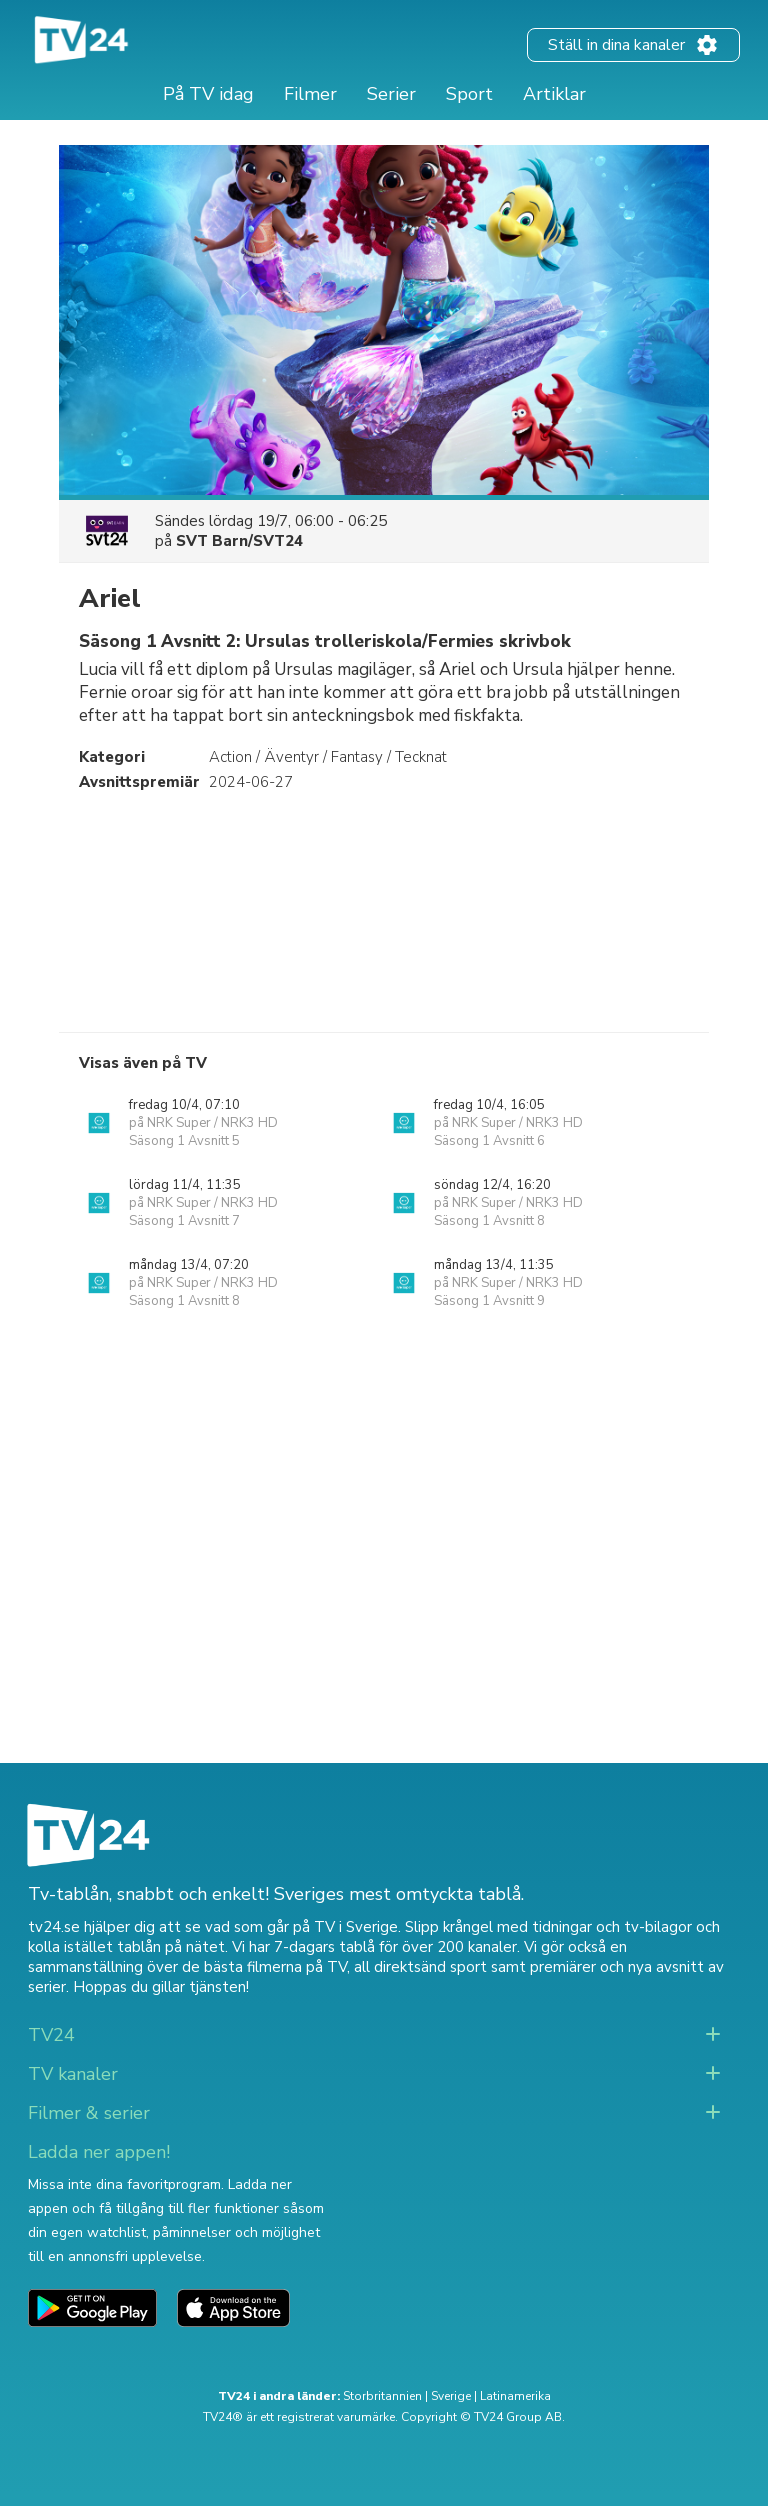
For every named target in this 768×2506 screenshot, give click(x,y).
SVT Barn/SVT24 (239, 541)
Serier (391, 94)
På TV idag (208, 94)
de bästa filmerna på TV (264, 1967)
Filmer (310, 94)
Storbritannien (382, 2396)
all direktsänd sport (420, 1967)
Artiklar (554, 94)
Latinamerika (515, 2396)
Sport (469, 94)
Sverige (451, 2396)
